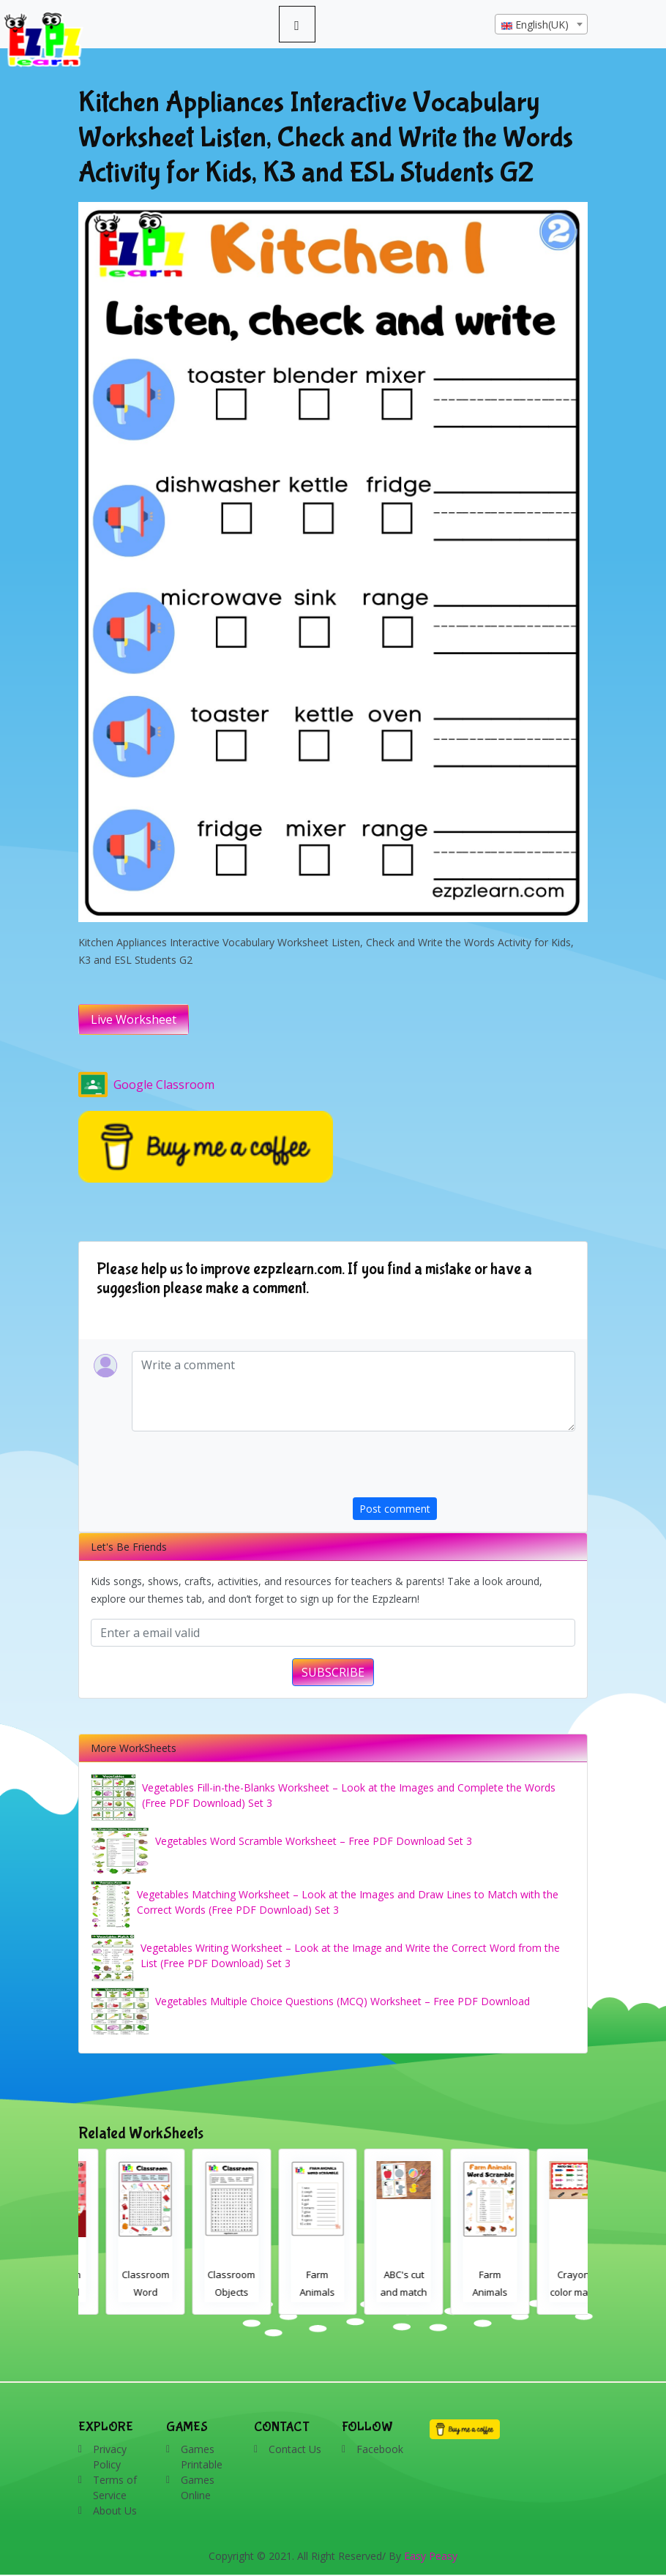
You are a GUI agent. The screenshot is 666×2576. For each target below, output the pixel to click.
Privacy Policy (110, 2456)
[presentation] (464, 1468)
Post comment (394, 1509)
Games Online (197, 2487)
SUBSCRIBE (333, 1672)
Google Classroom (146, 1084)
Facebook (379, 2449)
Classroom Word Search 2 (204, 2292)
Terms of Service (115, 2487)
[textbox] (541, 25)
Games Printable (201, 2456)
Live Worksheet (133, 1019)
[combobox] (541, 24)
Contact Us (295, 2449)
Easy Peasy (430, 2556)
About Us (115, 2510)
